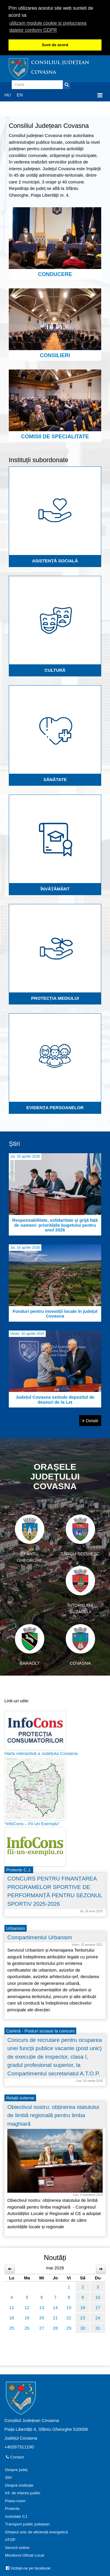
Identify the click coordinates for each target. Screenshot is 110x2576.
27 (41, 2328)
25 (11, 2328)
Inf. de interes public (22, 2493)
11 (11, 2307)
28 (55, 2328)
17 (97, 2307)
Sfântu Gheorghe (29, 1538)
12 (27, 2307)
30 (82, 2328)
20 (41, 2317)
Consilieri (55, 323)
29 (68, 2328)
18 (11, 2317)
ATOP (10, 2539)
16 (82, 2307)
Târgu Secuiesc (80, 1535)
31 (97, 2328)
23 (82, 2317)
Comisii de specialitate (55, 404)
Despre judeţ (16, 2470)
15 (68, 2307)
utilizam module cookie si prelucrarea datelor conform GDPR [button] (48, 27)
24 (97, 2317)
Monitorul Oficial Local (24, 2555)
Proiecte (12, 2508)
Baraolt (29, 1645)
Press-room (15, 2501)
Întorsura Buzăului (80, 1590)
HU (7, 94)
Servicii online (17, 2547)
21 (55, 2317)
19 (27, 2317)
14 (55, 2307)
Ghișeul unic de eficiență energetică (36, 2532)
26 (27, 2328)
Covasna (80, 1645)
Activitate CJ (16, 2516)
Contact (15, 2457)
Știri (8, 2477)
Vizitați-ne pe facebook (28, 2568)
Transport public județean (27, 2524)
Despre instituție (19, 2485)
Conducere (55, 242)
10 (97, 2297)
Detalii (90, 1420)
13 (41, 2307)
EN (20, 94)
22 (68, 2317)
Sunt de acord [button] (55, 45)
